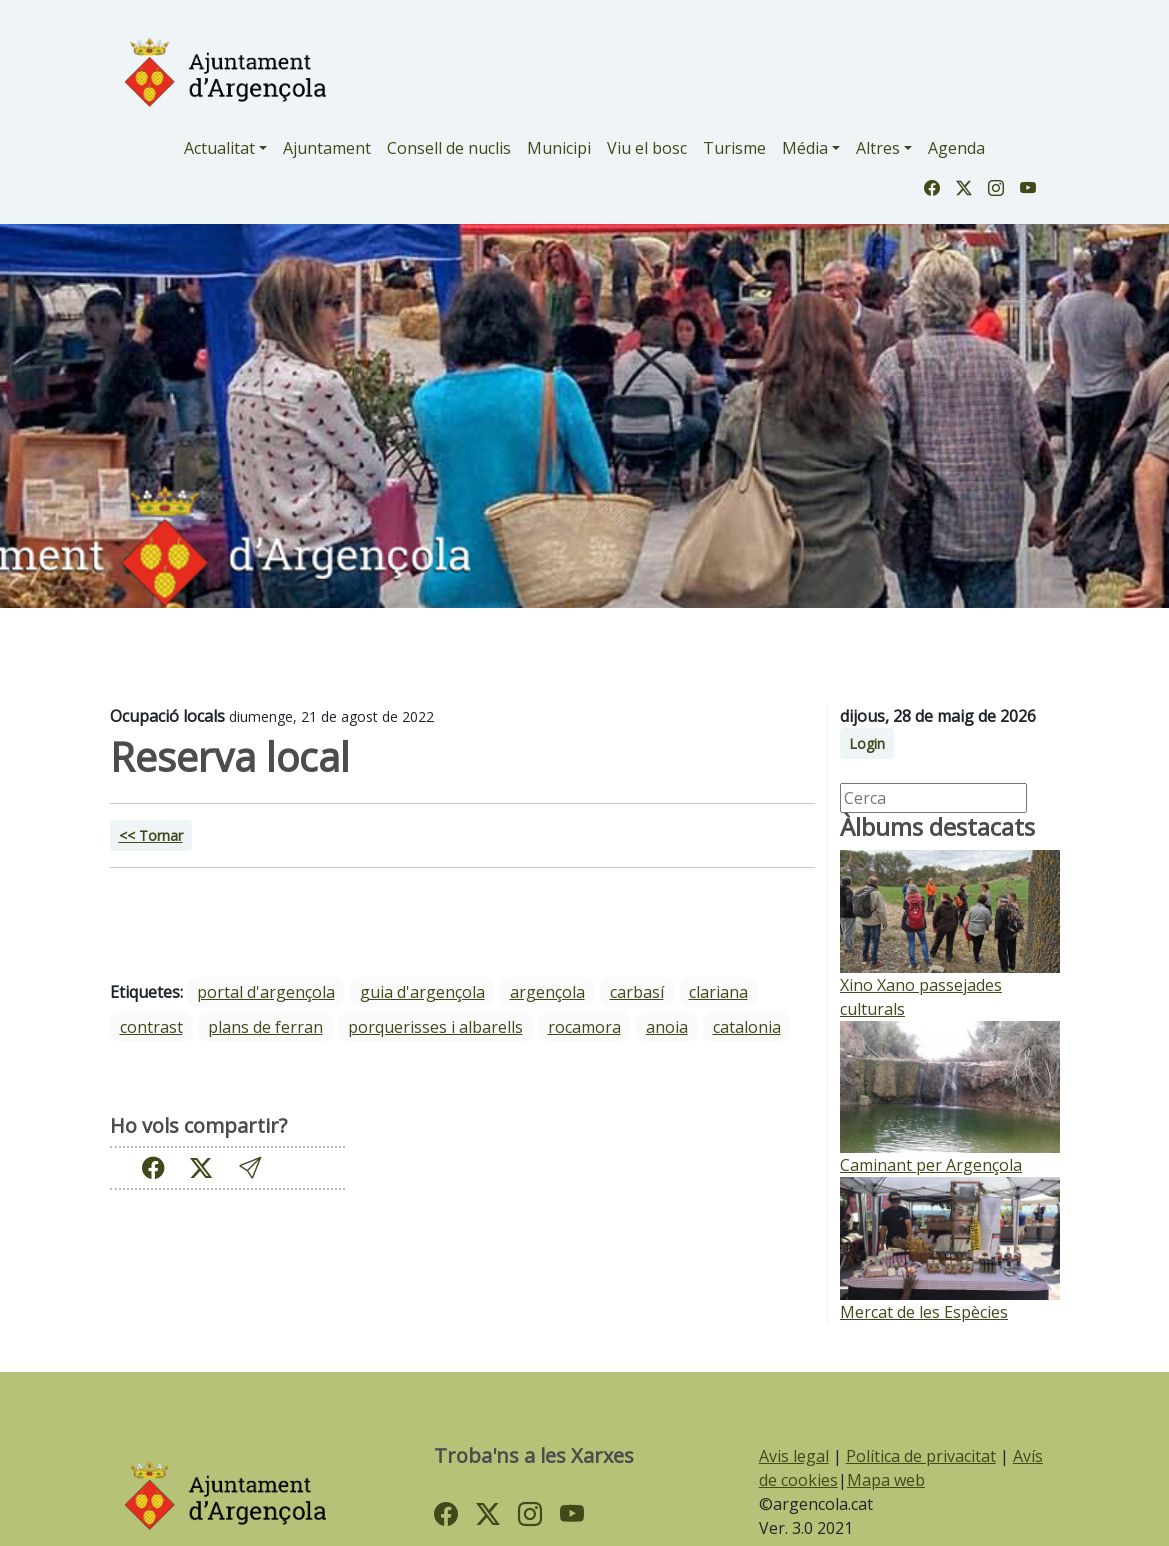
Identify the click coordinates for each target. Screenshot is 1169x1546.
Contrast (151, 1027)
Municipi (559, 148)
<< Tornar (151, 835)
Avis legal (794, 1456)
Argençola (547, 992)
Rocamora (584, 1027)
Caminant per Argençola (931, 1165)
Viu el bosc (647, 148)
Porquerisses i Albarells (435, 1027)
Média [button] (805, 148)
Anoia (667, 1027)
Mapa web (886, 1480)
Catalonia (747, 1027)
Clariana (718, 992)
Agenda (956, 148)
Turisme (734, 148)
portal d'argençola (266, 992)
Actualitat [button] (219, 148)
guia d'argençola (422, 992)
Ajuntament (327, 148)
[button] (250, 1167)
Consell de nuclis (449, 148)
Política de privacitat (921, 1456)
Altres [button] (878, 148)
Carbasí (637, 992)
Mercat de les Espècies (924, 1312)
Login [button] (867, 743)
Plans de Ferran (265, 1027)
